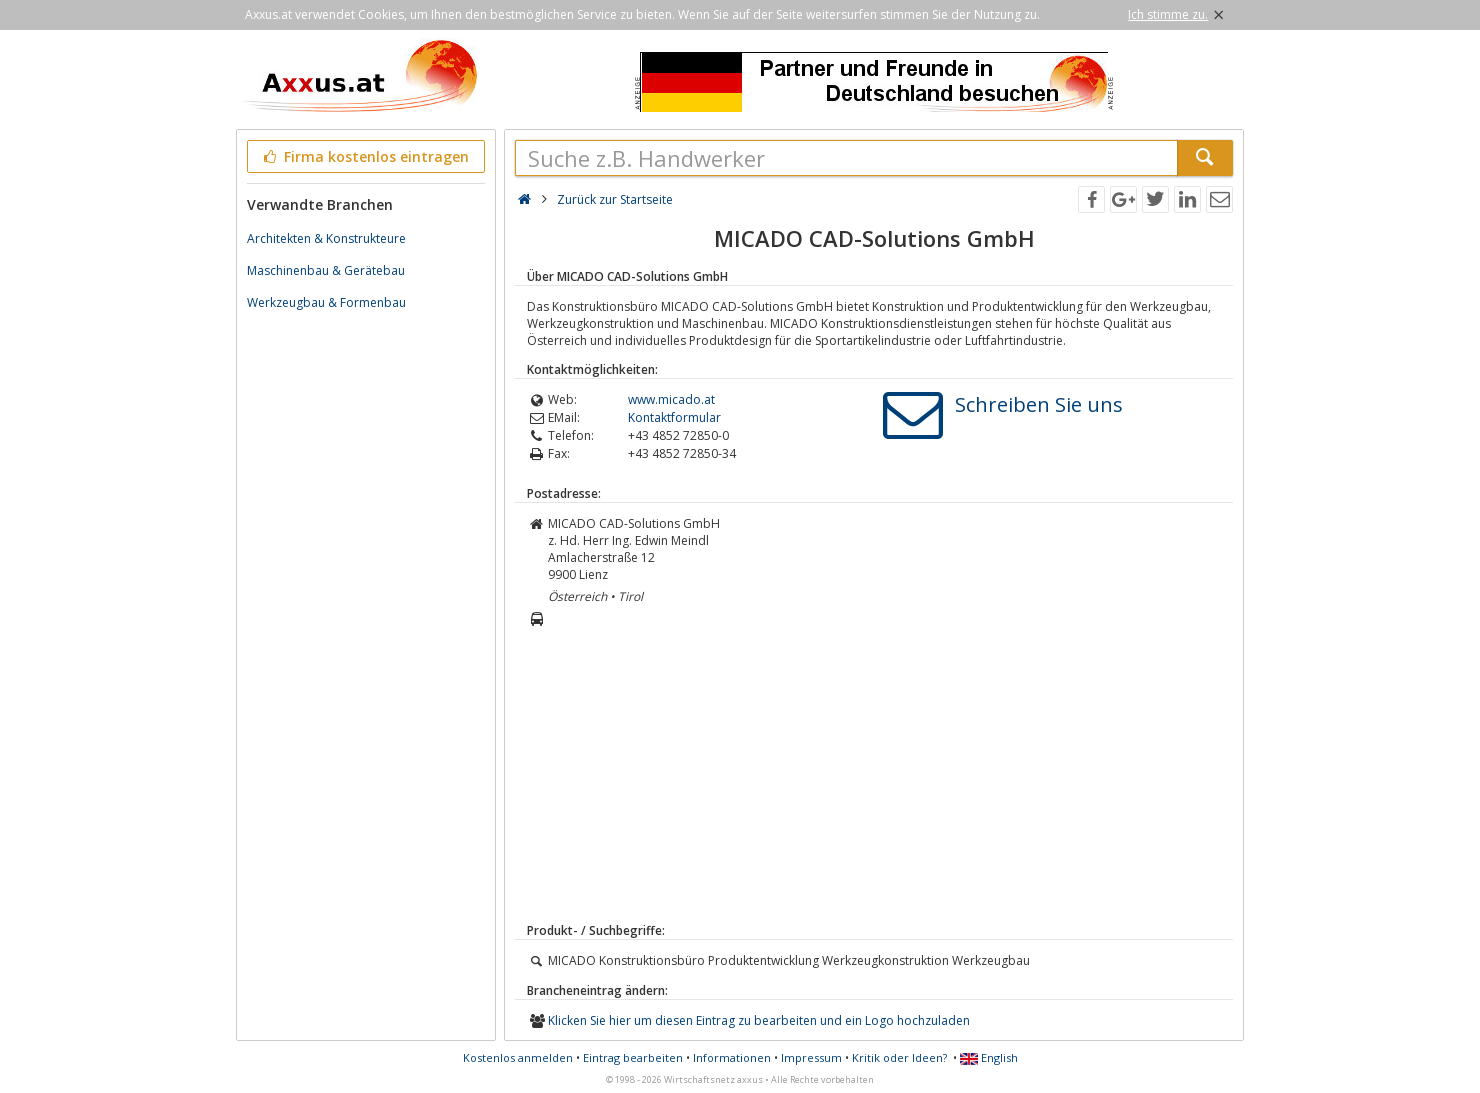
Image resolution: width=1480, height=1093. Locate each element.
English (989, 1057)
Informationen (732, 1057)
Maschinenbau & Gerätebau (326, 270)
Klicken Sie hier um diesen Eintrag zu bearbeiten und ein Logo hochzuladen (759, 1020)
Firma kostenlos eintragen (364, 156)
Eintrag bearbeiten (633, 1057)
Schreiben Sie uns (1039, 404)
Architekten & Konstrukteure (326, 238)
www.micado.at (671, 399)
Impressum (811, 1057)
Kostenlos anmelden (518, 1057)
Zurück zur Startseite (615, 199)
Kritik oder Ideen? (899, 1057)
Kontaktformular (674, 417)
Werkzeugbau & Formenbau (326, 302)
